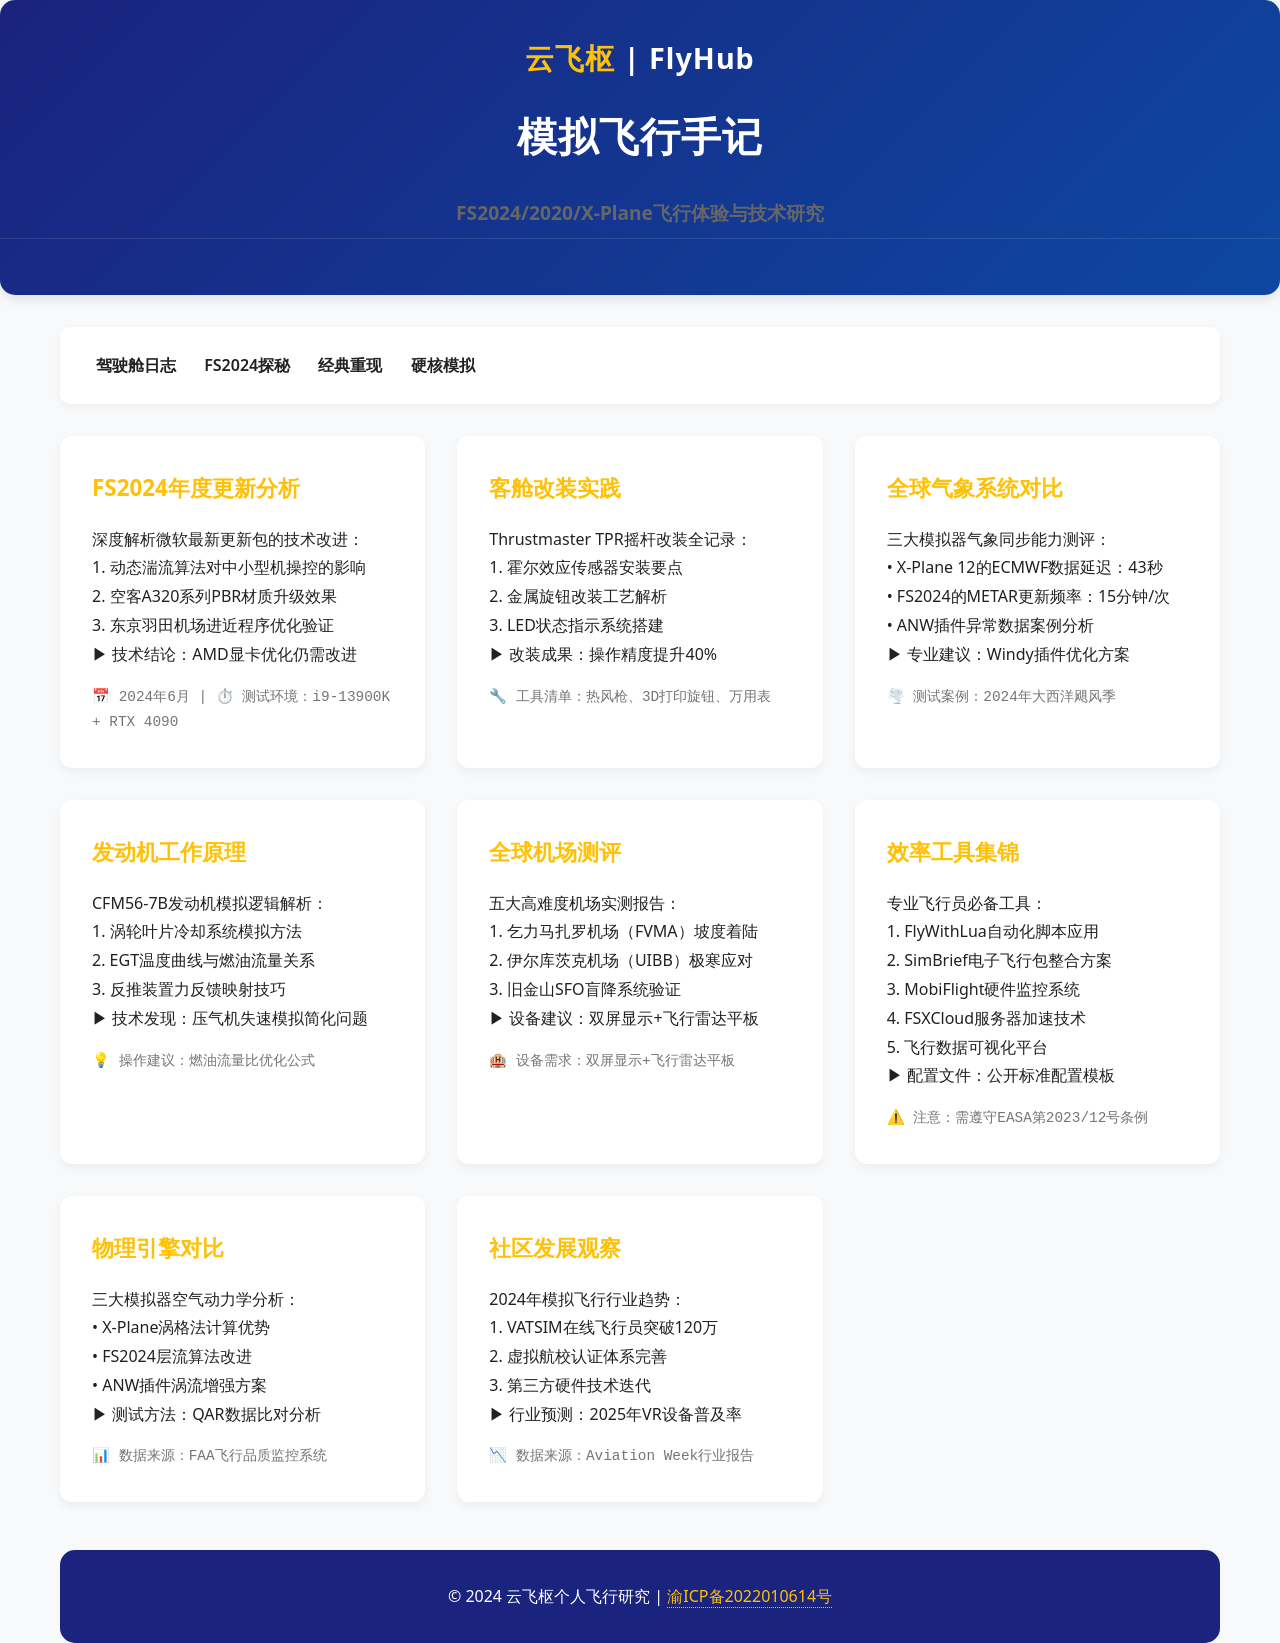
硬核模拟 (443, 365)
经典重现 (350, 365)
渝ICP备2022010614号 (749, 1596)
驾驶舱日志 (136, 365)
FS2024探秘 (247, 365)
